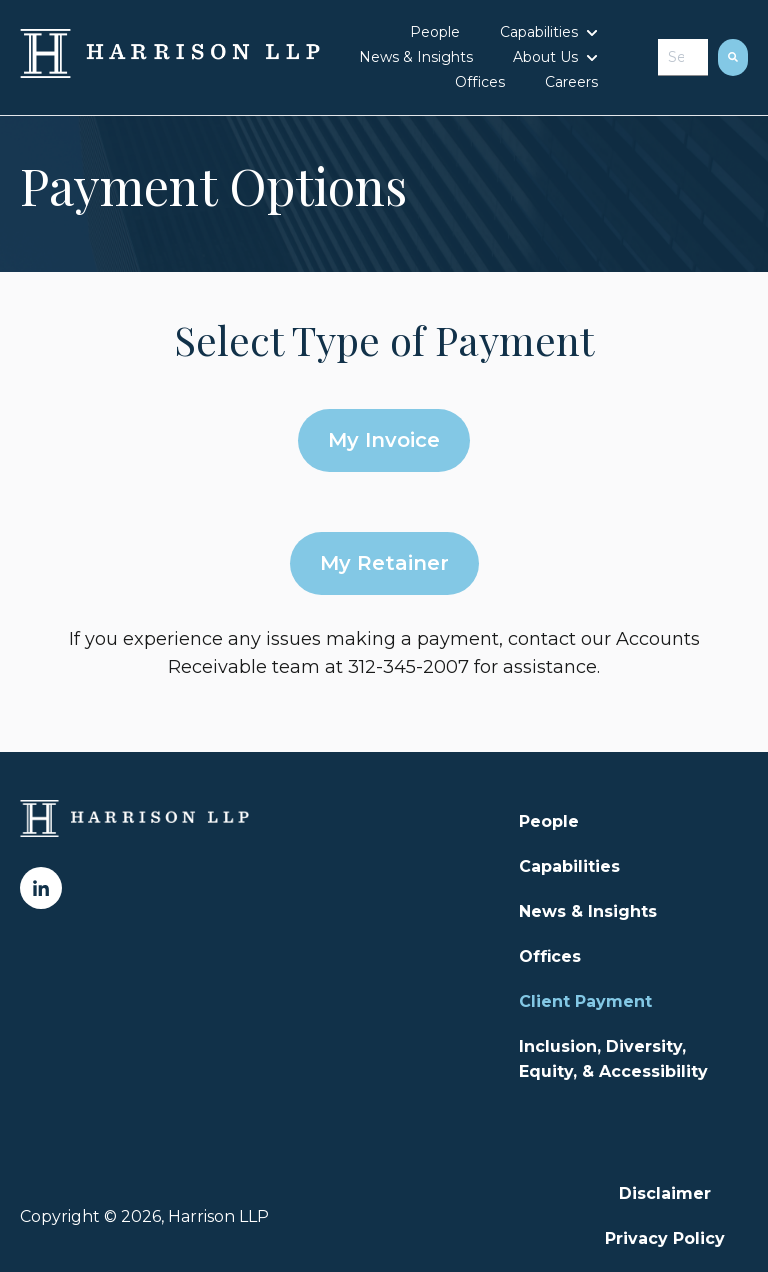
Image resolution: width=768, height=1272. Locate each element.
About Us (545, 57)
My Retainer (384, 563)
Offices (480, 82)
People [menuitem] (549, 821)
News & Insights (416, 57)
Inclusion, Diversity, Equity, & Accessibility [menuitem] (613, 1059)
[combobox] (683, 57)
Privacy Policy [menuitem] (665, 1238)
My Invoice (384, 440)
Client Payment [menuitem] (585, 1001)
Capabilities (539, 32)
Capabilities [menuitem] (569, 866)
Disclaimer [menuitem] (665, 1193)
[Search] (733, 57)
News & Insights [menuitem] (588, 911)
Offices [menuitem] (550, 956)
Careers (571, 82)
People (435, 32)
